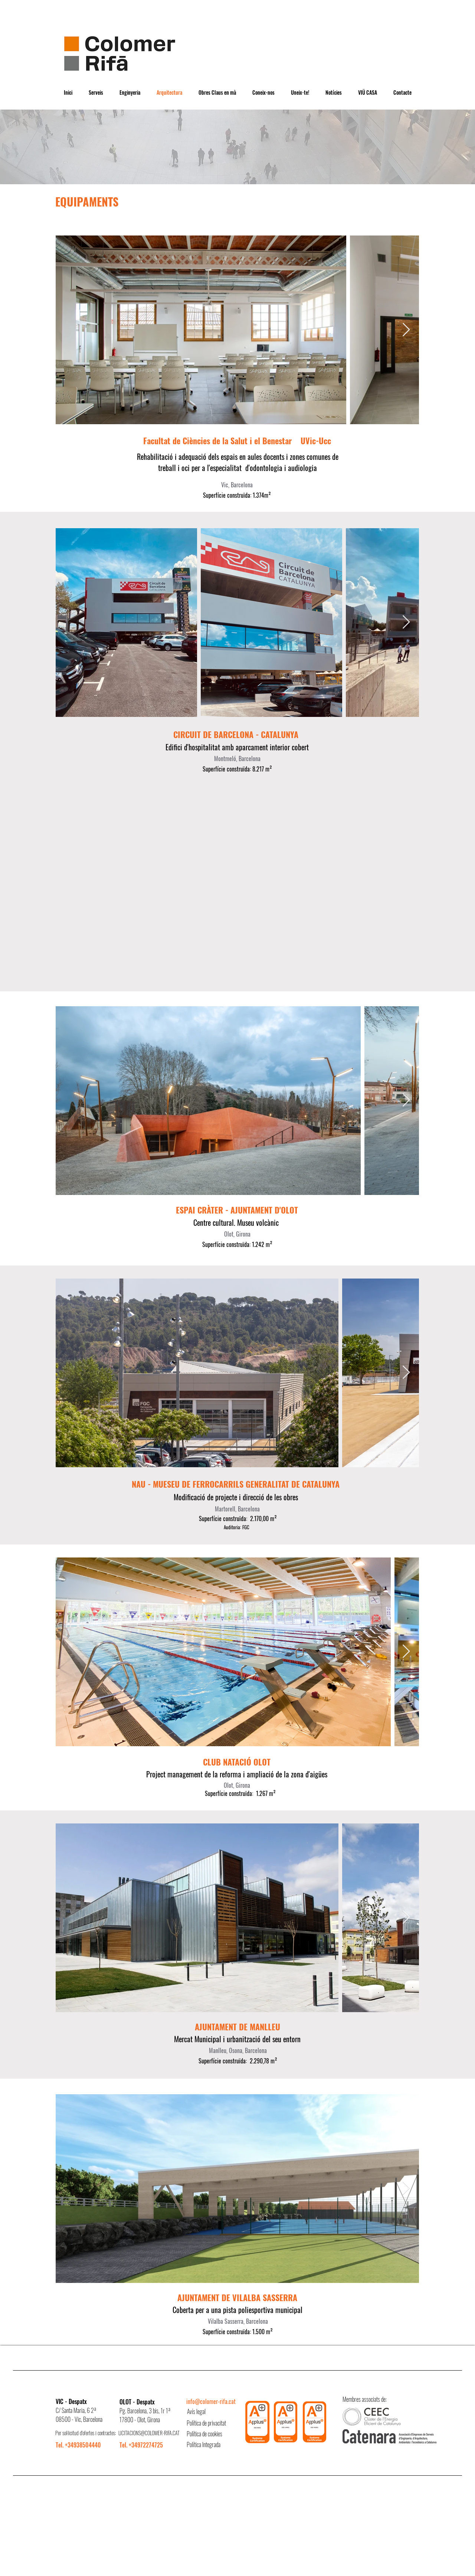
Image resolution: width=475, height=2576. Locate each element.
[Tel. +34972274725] (145, 2445)
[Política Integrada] (213, 2444)
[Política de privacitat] (213, 2423)
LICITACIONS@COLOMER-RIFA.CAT (149, 2433)
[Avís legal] (213, 2411)
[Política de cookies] (213, 2434)
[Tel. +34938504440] (82, 2445)
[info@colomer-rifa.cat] (212, 2401)
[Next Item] (406, 330)
